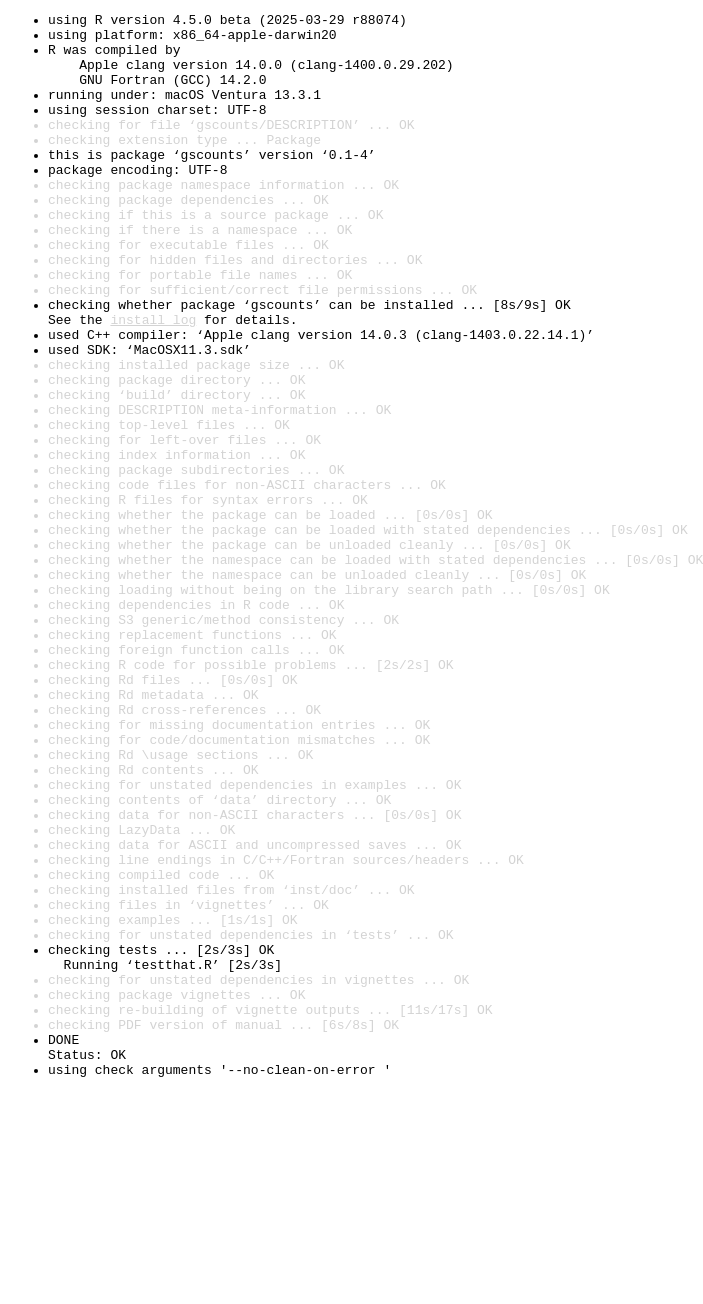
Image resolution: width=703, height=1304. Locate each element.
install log (153, 382)
